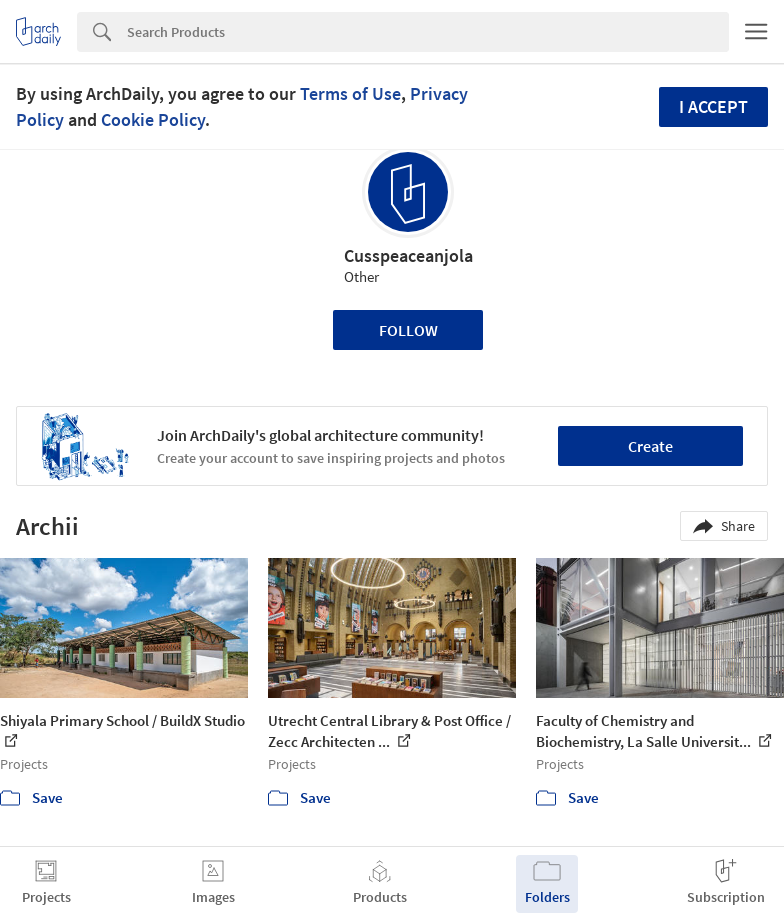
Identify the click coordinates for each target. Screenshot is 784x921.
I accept (713, 106)
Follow (408, 330)
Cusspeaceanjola (408, 255)
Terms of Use (350, 93)
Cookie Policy (153, 119)
